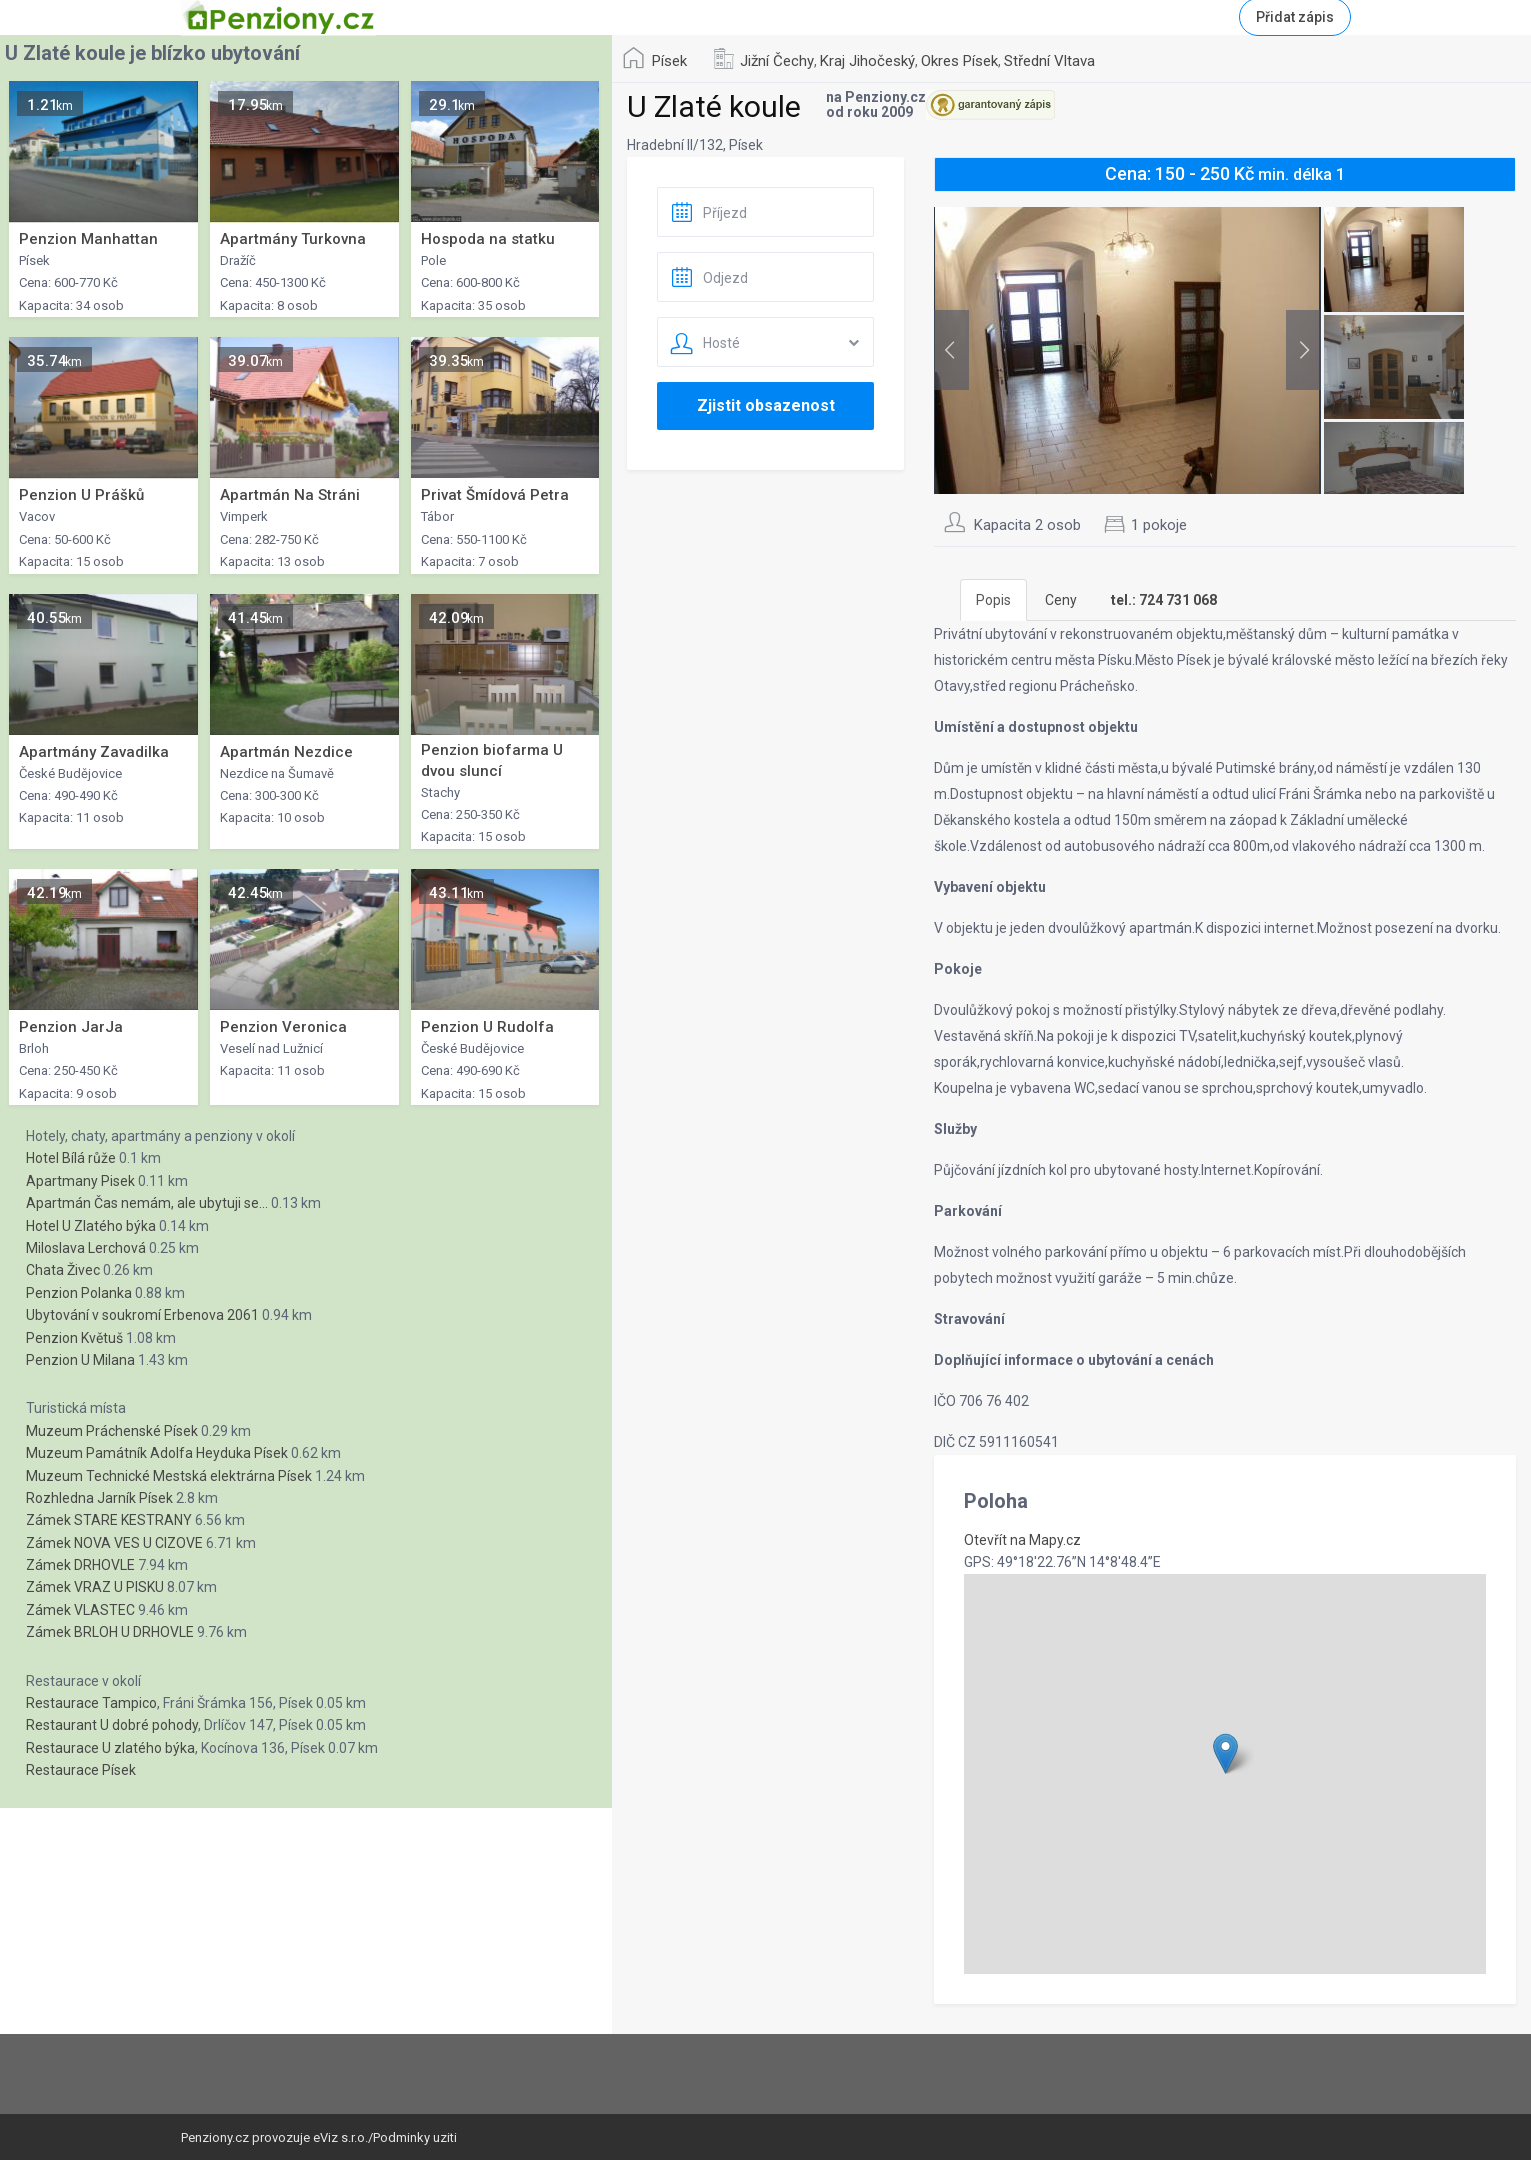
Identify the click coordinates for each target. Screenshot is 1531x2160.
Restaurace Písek (81, 1770)
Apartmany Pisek (80, 1181)
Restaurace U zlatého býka (110, 1748)
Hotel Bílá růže (71, 1158)
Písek (669, 61)
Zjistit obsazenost (766, 405)
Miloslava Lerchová (86, 1248)
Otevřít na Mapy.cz (1022, 1540)
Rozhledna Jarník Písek (99, 1498)
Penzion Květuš (74, 1338)
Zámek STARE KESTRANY (109, 1520)
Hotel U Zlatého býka (91, 1226)
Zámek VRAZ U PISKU (95, 1587)
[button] (1225, 1753)
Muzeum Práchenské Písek (112, 1431)
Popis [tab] (993, 600)
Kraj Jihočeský (867, 61)
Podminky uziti (415, 2137)
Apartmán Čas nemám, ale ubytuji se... (147, 1203)
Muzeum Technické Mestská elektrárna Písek (169, 1476)
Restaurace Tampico (91, 1703)
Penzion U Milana (80, 1360)
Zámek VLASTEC (80, 1610)
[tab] (1164, 600)
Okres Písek (959, 61)
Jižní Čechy (777, 61)
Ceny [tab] (1061, 600)
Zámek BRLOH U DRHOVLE (110, 1632)
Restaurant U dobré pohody (112, 1725)
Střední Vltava (1049, 61)
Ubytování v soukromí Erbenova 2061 (142, 1315)
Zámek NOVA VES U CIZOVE (114, 1543)
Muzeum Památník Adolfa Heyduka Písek (157, 1453)
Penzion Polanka (79, 1293)
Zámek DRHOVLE (80, 1565)
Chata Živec (63, 1270)
